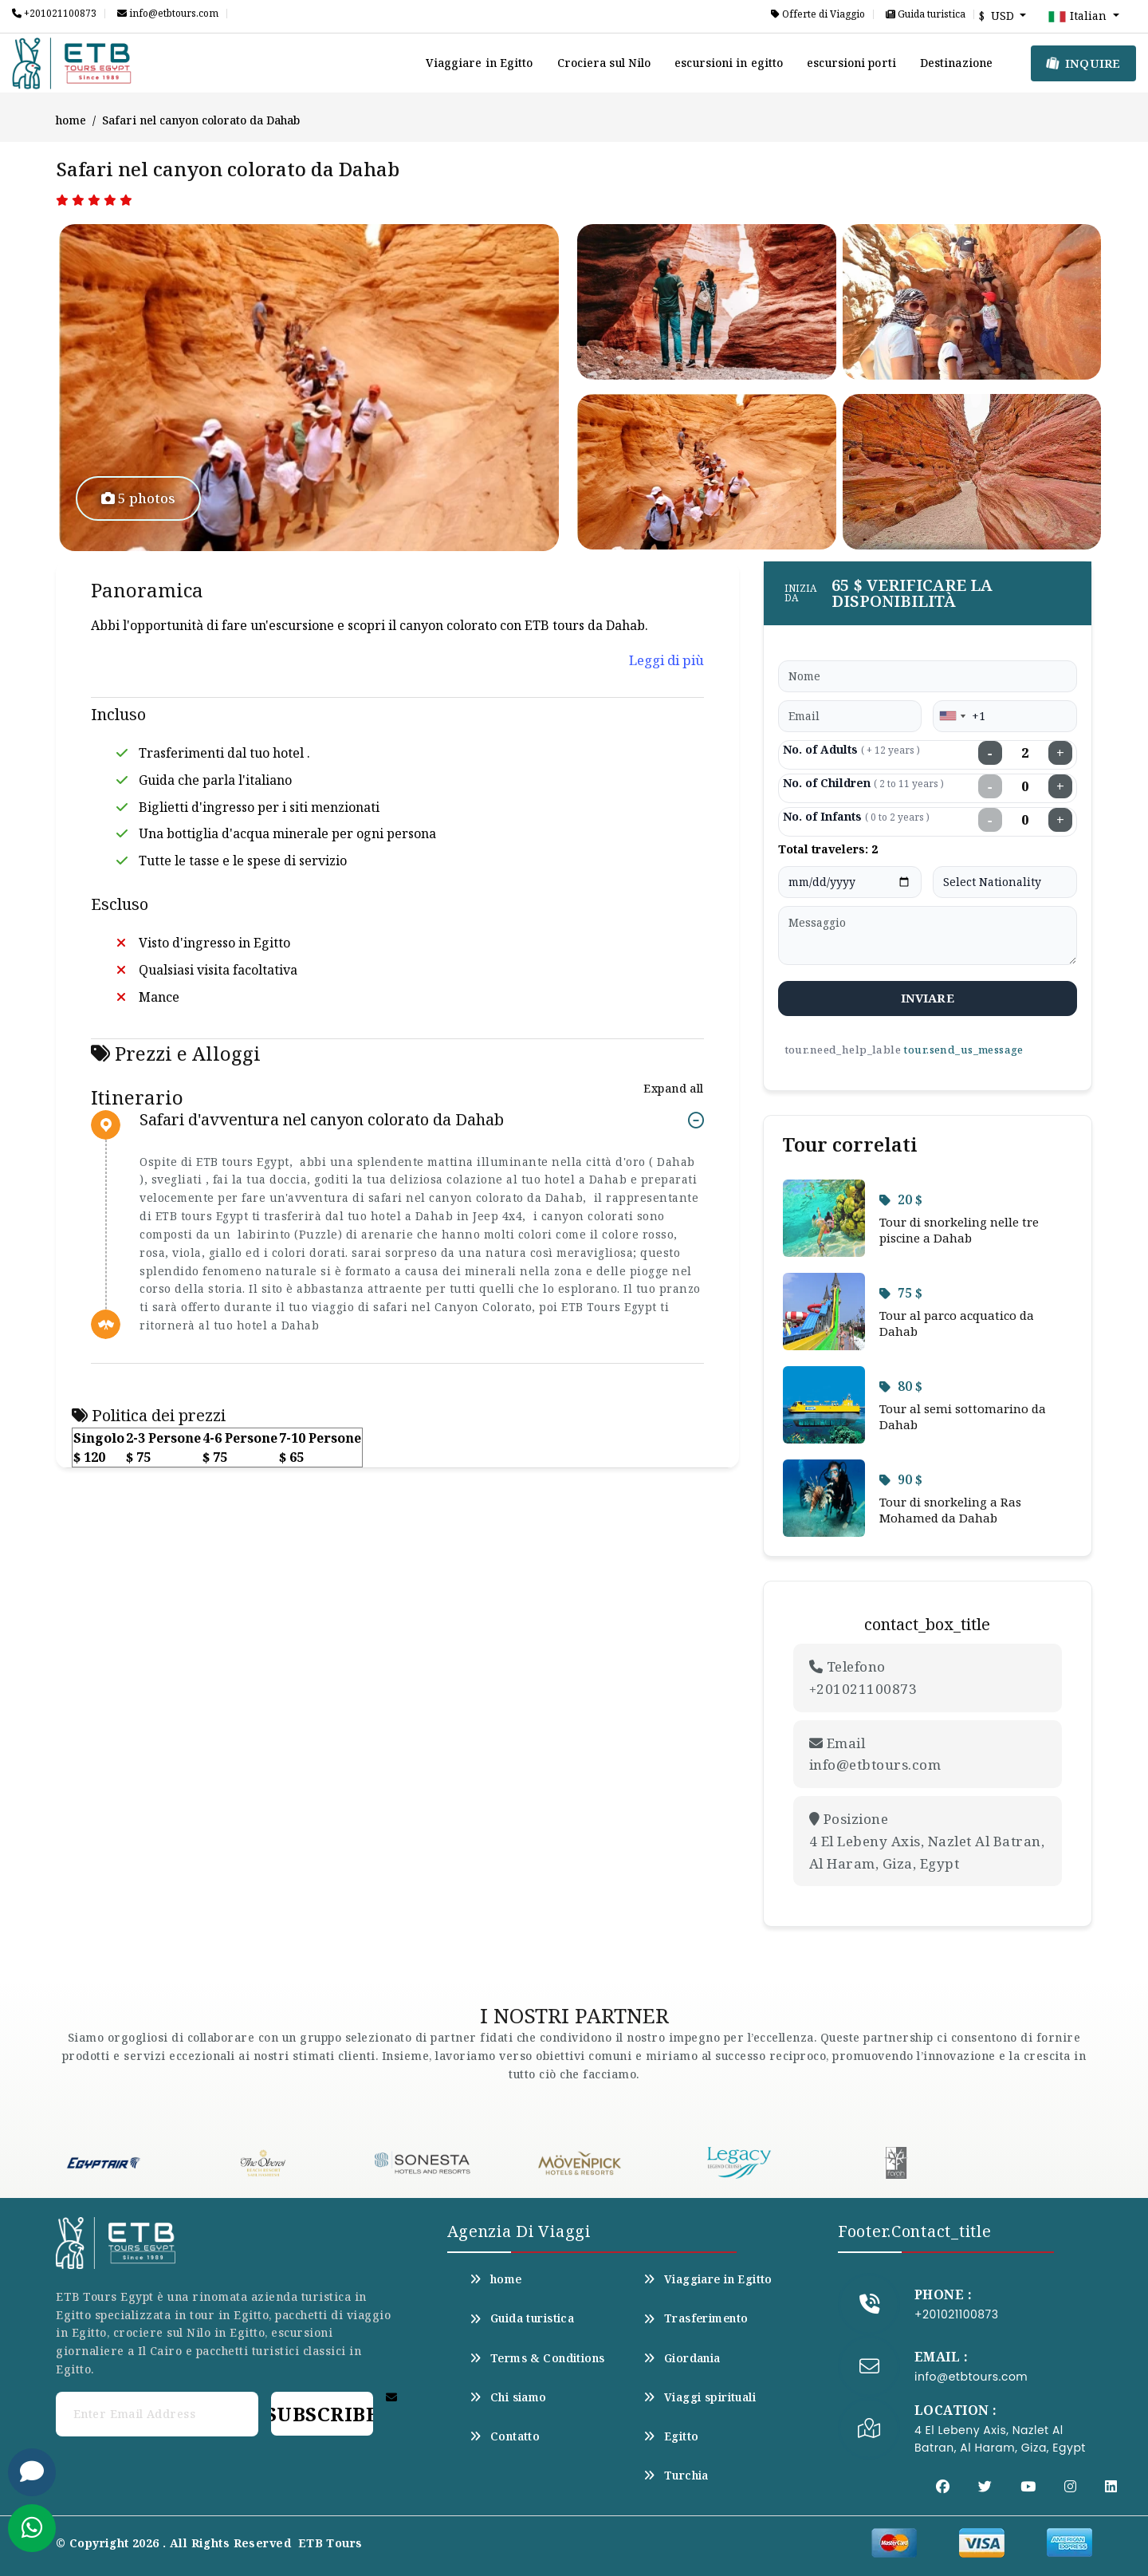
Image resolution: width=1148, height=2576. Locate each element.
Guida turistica (925, 14)
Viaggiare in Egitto (479, 62)
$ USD (998, 15)
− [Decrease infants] (990, 819)
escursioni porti (851, 62)
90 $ (900, 1479)
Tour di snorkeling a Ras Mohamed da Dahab (950, 1510)
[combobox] (952, 716)
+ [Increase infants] (1060, 819)
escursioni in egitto (728, 62)
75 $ (900, 1293)
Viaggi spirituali (700, 2397)
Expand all (673, 1088)
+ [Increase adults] (1060, 752)
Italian (1079, 16)
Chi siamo (508, 2397)
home (71, 120)
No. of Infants (856, 816)
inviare (927, 998)
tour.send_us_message (963, 1049)
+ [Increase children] (1060, 786)
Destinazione (956, 62)
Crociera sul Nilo (604, 62)
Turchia (676, 2475)
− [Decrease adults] (990, 752)
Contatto (505, 2436)
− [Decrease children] (990, 786)
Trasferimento (696, 2318)
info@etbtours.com (167, 13)
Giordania (682, 2358)
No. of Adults (851, 749)
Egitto (671, 2436)
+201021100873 (54, 13)
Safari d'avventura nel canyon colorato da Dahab (322, 1120)
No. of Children (863, 782)
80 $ (900, 1386)
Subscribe (322, 2414)
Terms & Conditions (537, 2358)
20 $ (900, 1199)
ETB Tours (330, 2542)
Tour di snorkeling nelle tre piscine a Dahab (959, 1230)
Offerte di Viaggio (818, 14)
